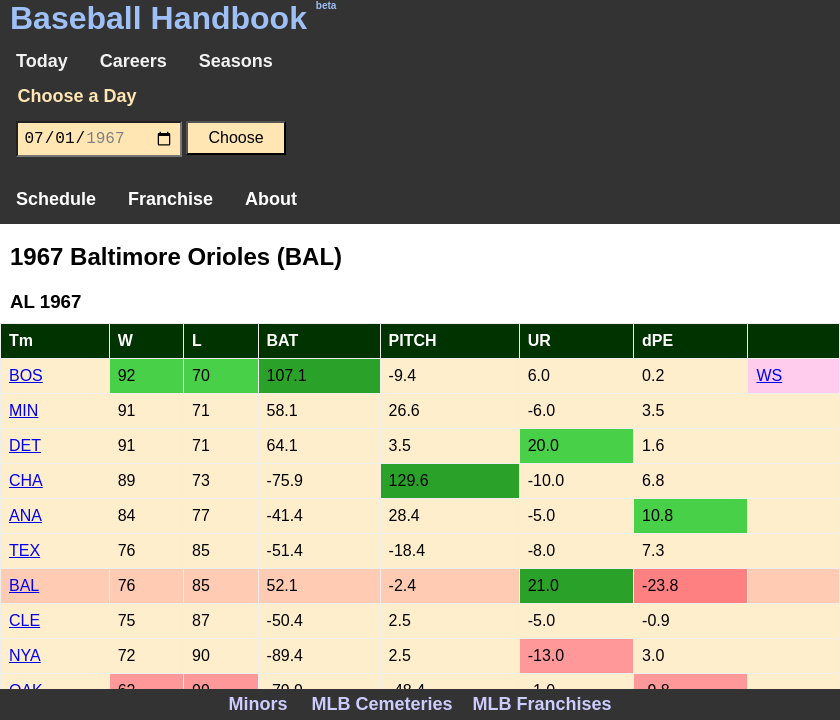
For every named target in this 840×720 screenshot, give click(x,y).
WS (769, 375)
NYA (25, 655)
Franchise (170, 199)
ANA (25, 515)
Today (42, 61)
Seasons (236, 61)
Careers (133, 61)
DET (25, 445)
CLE (24, 620)
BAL (24, 585)
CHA (26, 480)
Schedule (56, 199)
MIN (23, 410)
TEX (24, 550)
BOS (26, 375)
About (271, 199)
